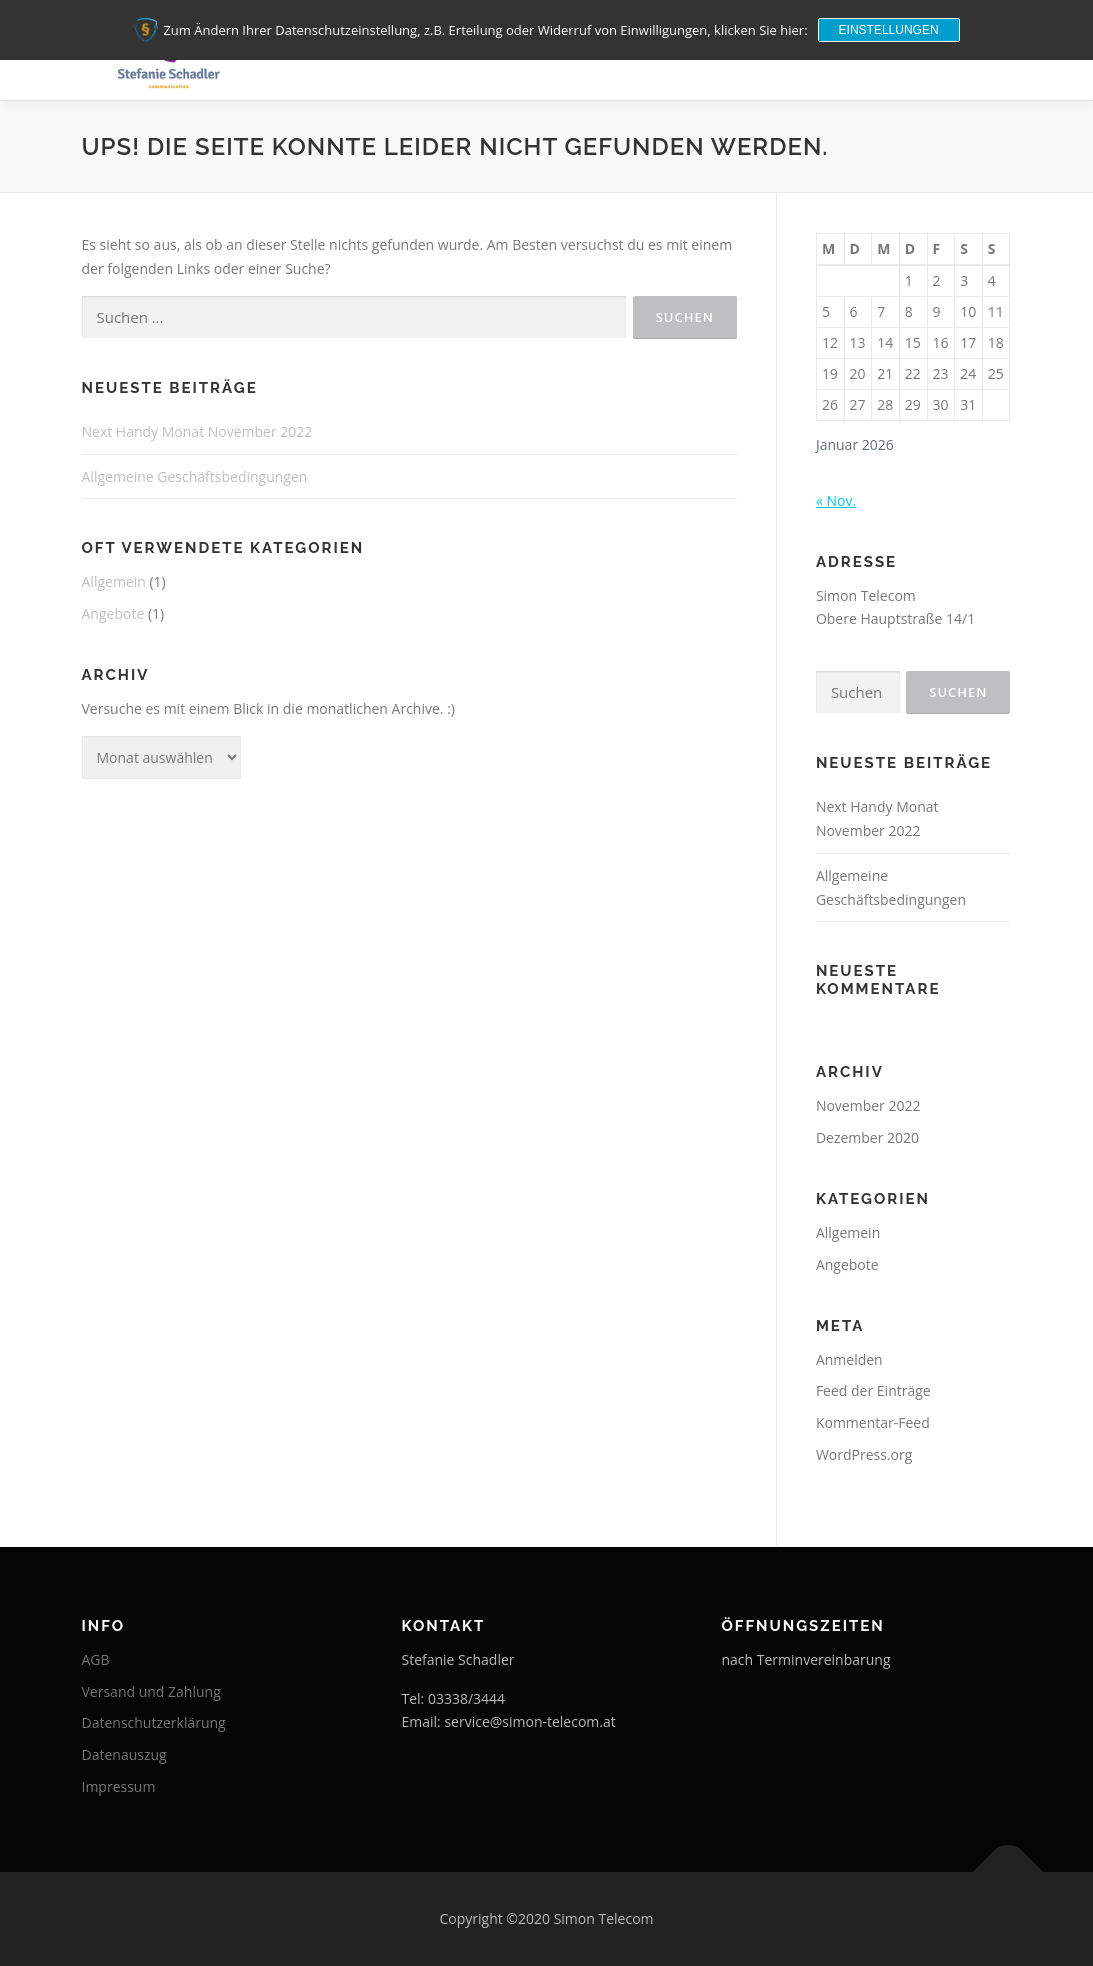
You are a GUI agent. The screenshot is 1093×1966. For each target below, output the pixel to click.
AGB (96, 1659)
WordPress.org (864, 1454)
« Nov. (836, 500)
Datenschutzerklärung (154, 1722)
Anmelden (849, 1359)
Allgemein (114, 581)
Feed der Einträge (873, 1390)
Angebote (113, 613)
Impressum (119, 1786)
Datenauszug (124, 1754)
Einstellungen (889, 30)
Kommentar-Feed (873, 1422)
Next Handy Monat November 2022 (197, 431)
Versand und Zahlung (151, 1691)
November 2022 (868, 1105)
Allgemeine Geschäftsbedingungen (195, 476)
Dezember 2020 (867, 1137)
